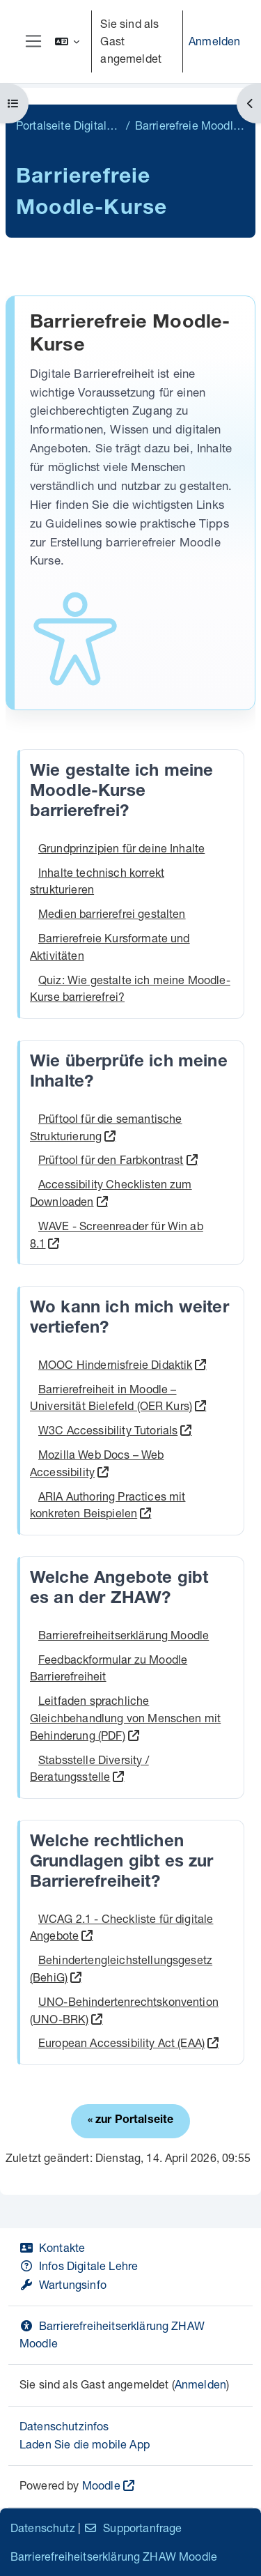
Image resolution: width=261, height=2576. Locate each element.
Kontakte (52, 2247)
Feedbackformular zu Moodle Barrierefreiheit (108, 1668)
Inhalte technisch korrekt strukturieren (97, 881)
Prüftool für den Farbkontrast (111, 1159)
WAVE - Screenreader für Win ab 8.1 (116, 1234)
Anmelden (214, 40)
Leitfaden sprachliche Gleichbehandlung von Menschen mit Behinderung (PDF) (125, 1718)
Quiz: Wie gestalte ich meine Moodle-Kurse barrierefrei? (130, 988)
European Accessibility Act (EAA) (121, 2042)
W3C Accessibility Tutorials (107, 1429)
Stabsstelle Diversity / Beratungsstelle (89, 1768)
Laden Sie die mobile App (84, 2444)
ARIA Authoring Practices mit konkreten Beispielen (107, 1504)
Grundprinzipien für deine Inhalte (121, 847)
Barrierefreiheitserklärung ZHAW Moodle (113, 2556)
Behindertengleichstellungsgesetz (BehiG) (121, 1968)
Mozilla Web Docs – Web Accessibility (97, 1463)
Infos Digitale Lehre (78, 2265)
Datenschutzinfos (64, 2425)
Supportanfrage (133, 2527)
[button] (67, 41)
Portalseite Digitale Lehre (68, 125)
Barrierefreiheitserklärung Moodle (123, 1634)
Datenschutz (42, 2527)
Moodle (101, 2485)
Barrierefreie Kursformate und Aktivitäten (110, 946)
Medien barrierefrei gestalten (112, 913)
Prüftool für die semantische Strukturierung (106, 1127)
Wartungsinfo (62, 2284)
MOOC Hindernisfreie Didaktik (115, 1364)
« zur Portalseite (131, 2120)
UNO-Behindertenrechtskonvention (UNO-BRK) (124, 2010)
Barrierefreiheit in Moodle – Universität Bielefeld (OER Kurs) (111, 1397)
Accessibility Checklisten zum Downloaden (111, 1192)
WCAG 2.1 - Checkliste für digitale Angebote (121, 1927)
